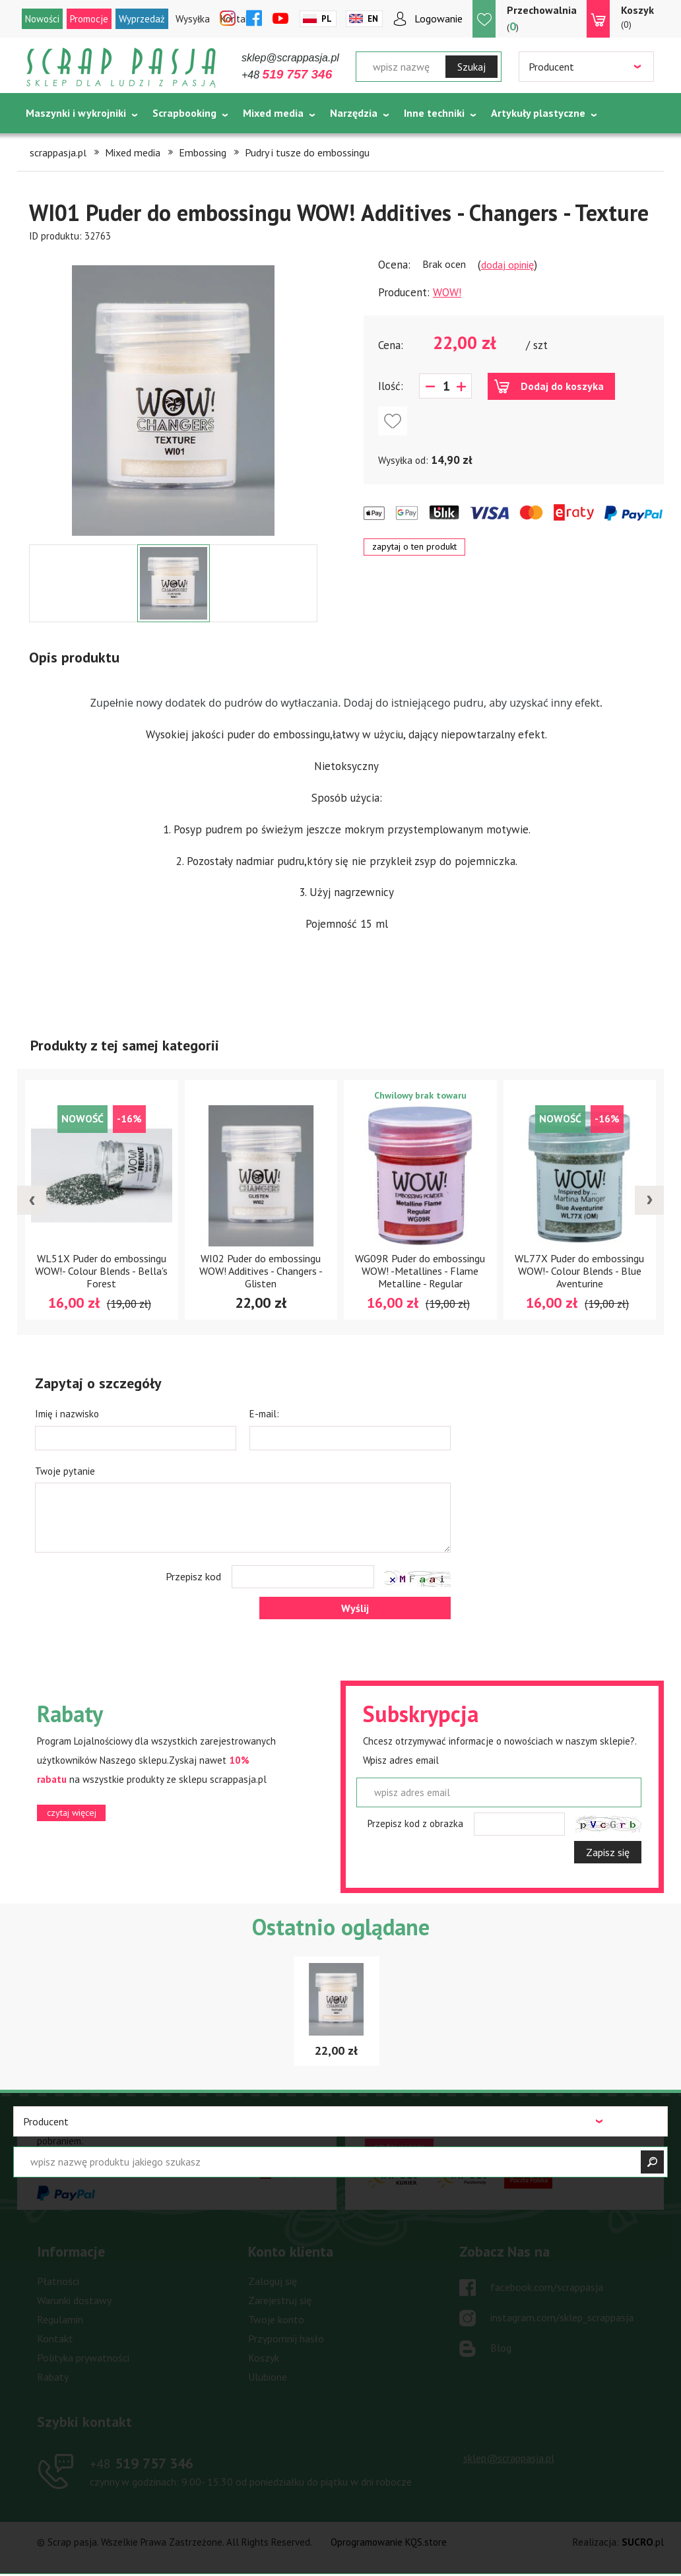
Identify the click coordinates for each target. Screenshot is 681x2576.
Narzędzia (353, 112)
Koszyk (263, 2357)
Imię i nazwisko (67, 1413)
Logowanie (438, 18)
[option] (173, 394)
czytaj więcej (71, 1813)
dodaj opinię (507, 264)
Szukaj (471, 66)
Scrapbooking (184, 112)
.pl (643, 2542)
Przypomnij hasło (286, 2338)
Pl (326, 18)
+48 (287, 74)
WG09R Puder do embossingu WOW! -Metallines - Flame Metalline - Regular (420, 1271)
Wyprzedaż (142, 19)
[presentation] (31, 1200)
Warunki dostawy (74, 2300)
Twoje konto (276, 2319)
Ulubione (267, 2376)
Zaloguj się (272, 2281)
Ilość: (390, 386)
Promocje (89, 19)
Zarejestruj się (279, 2300)
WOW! (447, 292)
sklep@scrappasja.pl (290, 57)
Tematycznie (57, 145)
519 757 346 (141, 2463)
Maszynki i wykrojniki (76, 112)
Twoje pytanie (65, 1471)
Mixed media (273, 112)
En (373, 18)
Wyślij (355, 1608)
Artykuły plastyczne (538, 112)
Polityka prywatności (83, 2357)
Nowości (42, 19)
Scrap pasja (121, 68)
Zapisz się (608, 1852)
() (542, 18)
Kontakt (55, 2338)
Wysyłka (193, 19)
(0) (637, 16)
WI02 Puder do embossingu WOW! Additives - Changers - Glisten (261, 1271)
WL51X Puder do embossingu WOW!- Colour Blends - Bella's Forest (101, 1271)
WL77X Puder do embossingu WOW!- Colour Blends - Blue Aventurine (579, 1271)
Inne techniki (434, 112)
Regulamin (60, 2319)
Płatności (58, 2281)
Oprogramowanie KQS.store (389, 2542)
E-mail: (264, 1413)
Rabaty (53, 2376)
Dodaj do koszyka (562, 386)
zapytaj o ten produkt (414, 546)
